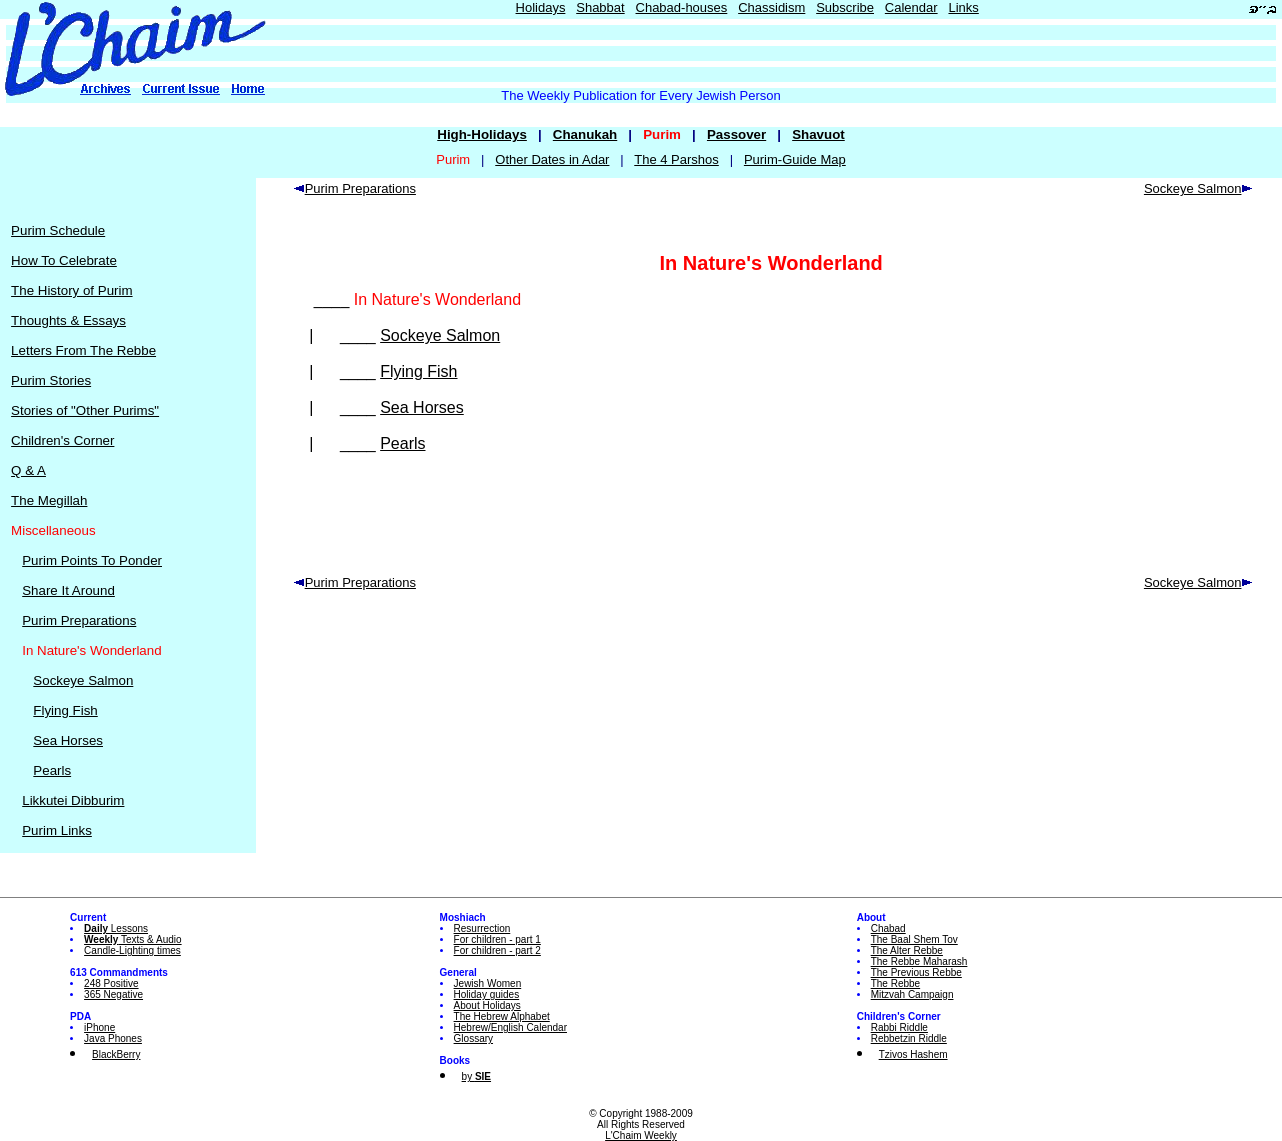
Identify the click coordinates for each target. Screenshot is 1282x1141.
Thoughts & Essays (68, 320)
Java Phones (113, 1038)
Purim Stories (51, 380)
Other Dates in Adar (552, 159)
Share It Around (68, 590)
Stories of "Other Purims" (85, 410)
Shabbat (600, 7)
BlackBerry (116, 1054)
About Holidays (487, 1005)
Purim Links (57, 830)
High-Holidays (482, 134)
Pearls (52, 770)
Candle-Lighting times (132, 950)
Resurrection (482, 928)
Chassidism (771, 7)
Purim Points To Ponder (92, 560)
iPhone (99, 1027)
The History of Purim (71, 290)
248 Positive (111, 983)
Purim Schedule (58, 230)
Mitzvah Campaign (912, 994)
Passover (736, 134)
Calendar (911, 7)
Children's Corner (62, 440)
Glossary (473, 1038)
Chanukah (585, 134)
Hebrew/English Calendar (510, 1027)
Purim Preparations (79, 620)
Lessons (116, 928)
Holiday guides (487, 994)
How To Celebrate (64, 260)
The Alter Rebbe (907, 950)
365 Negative (113, 994)
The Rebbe (895, 983)
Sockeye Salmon (83, 680)
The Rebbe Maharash (919, 961)
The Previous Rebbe (916, 972)
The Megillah (49, 500)
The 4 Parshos (676, 159)
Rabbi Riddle (899, 1027)
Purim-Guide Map (795, 159)
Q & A (28, 470)
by (476, 1076)
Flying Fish (65, 710)
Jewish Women (488, 983)
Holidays (541, 7)
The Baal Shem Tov (914, 939)
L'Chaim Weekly (641, 1135)
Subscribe (845, 7)
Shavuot (818, 134)
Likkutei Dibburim (73, 800)
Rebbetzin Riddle (909, 1038)
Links (963, 7)
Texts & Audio (133, 939)
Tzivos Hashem (913, 1054)
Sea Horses (68, 740)
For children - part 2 (497, 950)
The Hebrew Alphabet (502, 1016)
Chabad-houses (682, 7)
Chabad (888, 928)
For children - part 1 (497, 939)
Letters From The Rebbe (83, 350)
